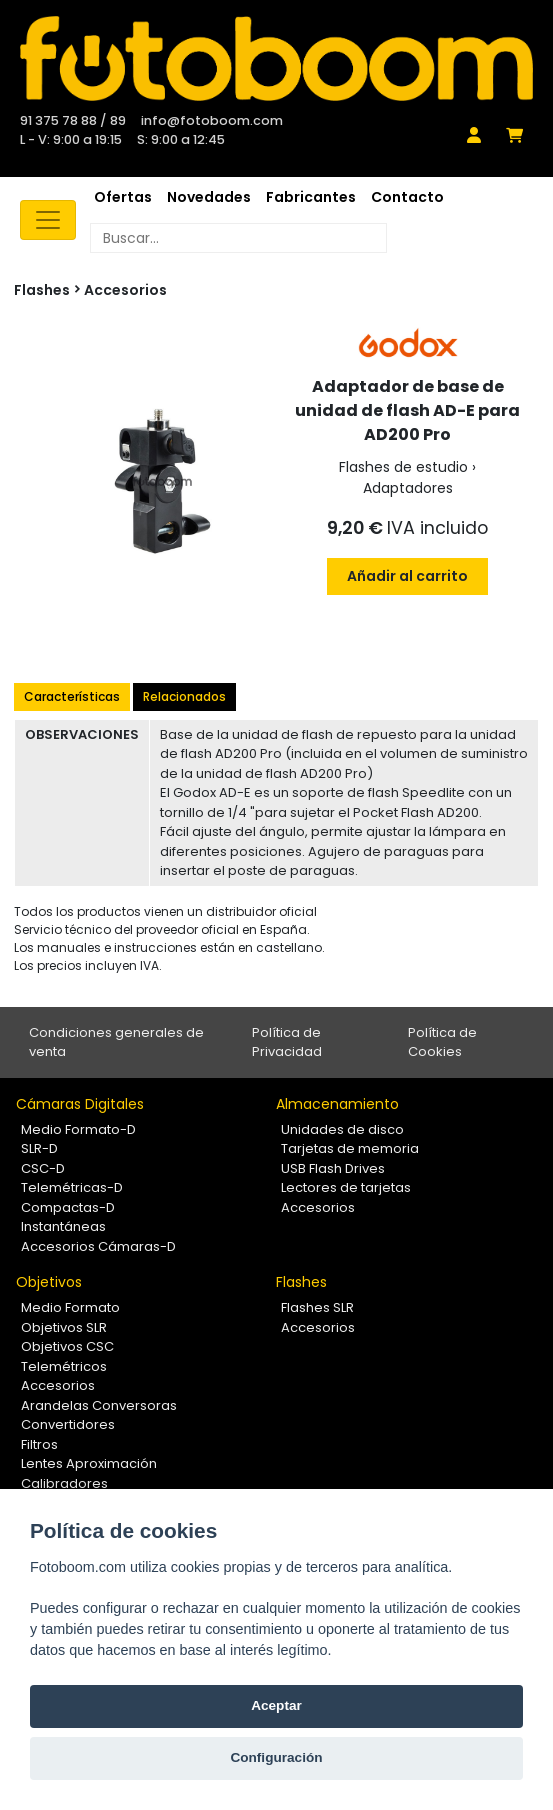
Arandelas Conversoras (99, 1405)
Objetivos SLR (64, 1327)
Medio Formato (70, 1307)
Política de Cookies (442, 1042)
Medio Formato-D (78, 1129)
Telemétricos (64, 1366)
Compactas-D (68, 1207)
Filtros (39, 1444)
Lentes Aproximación (89, 1463)
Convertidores (68, 1424)
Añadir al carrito (407, 576)
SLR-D (39, 1148)
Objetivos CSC (67, 1346)
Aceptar (276, 1705)
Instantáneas (63, 1226)
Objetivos (49, 1282)
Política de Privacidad (287, 1042)
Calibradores (64, 1483)
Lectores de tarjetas (346, 1187)
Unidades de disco (342, 1129)
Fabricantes (311, 197)
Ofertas (123, 197)
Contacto (407, 197)
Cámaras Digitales (80, 1104)
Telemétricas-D (72, 1187)
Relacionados (184, 696)
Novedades (209, 197)
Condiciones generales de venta (116, 1042)
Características (72, 696)
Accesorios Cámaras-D (98, 1246)
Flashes (301, 1282)
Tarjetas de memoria (350, 1148)
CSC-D (43, 1168)
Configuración (276, 1757)
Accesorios (125, 290)
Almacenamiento (337, 1104)
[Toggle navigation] (48, 220)
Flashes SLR (317, 1307)
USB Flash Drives (333, 1168)
